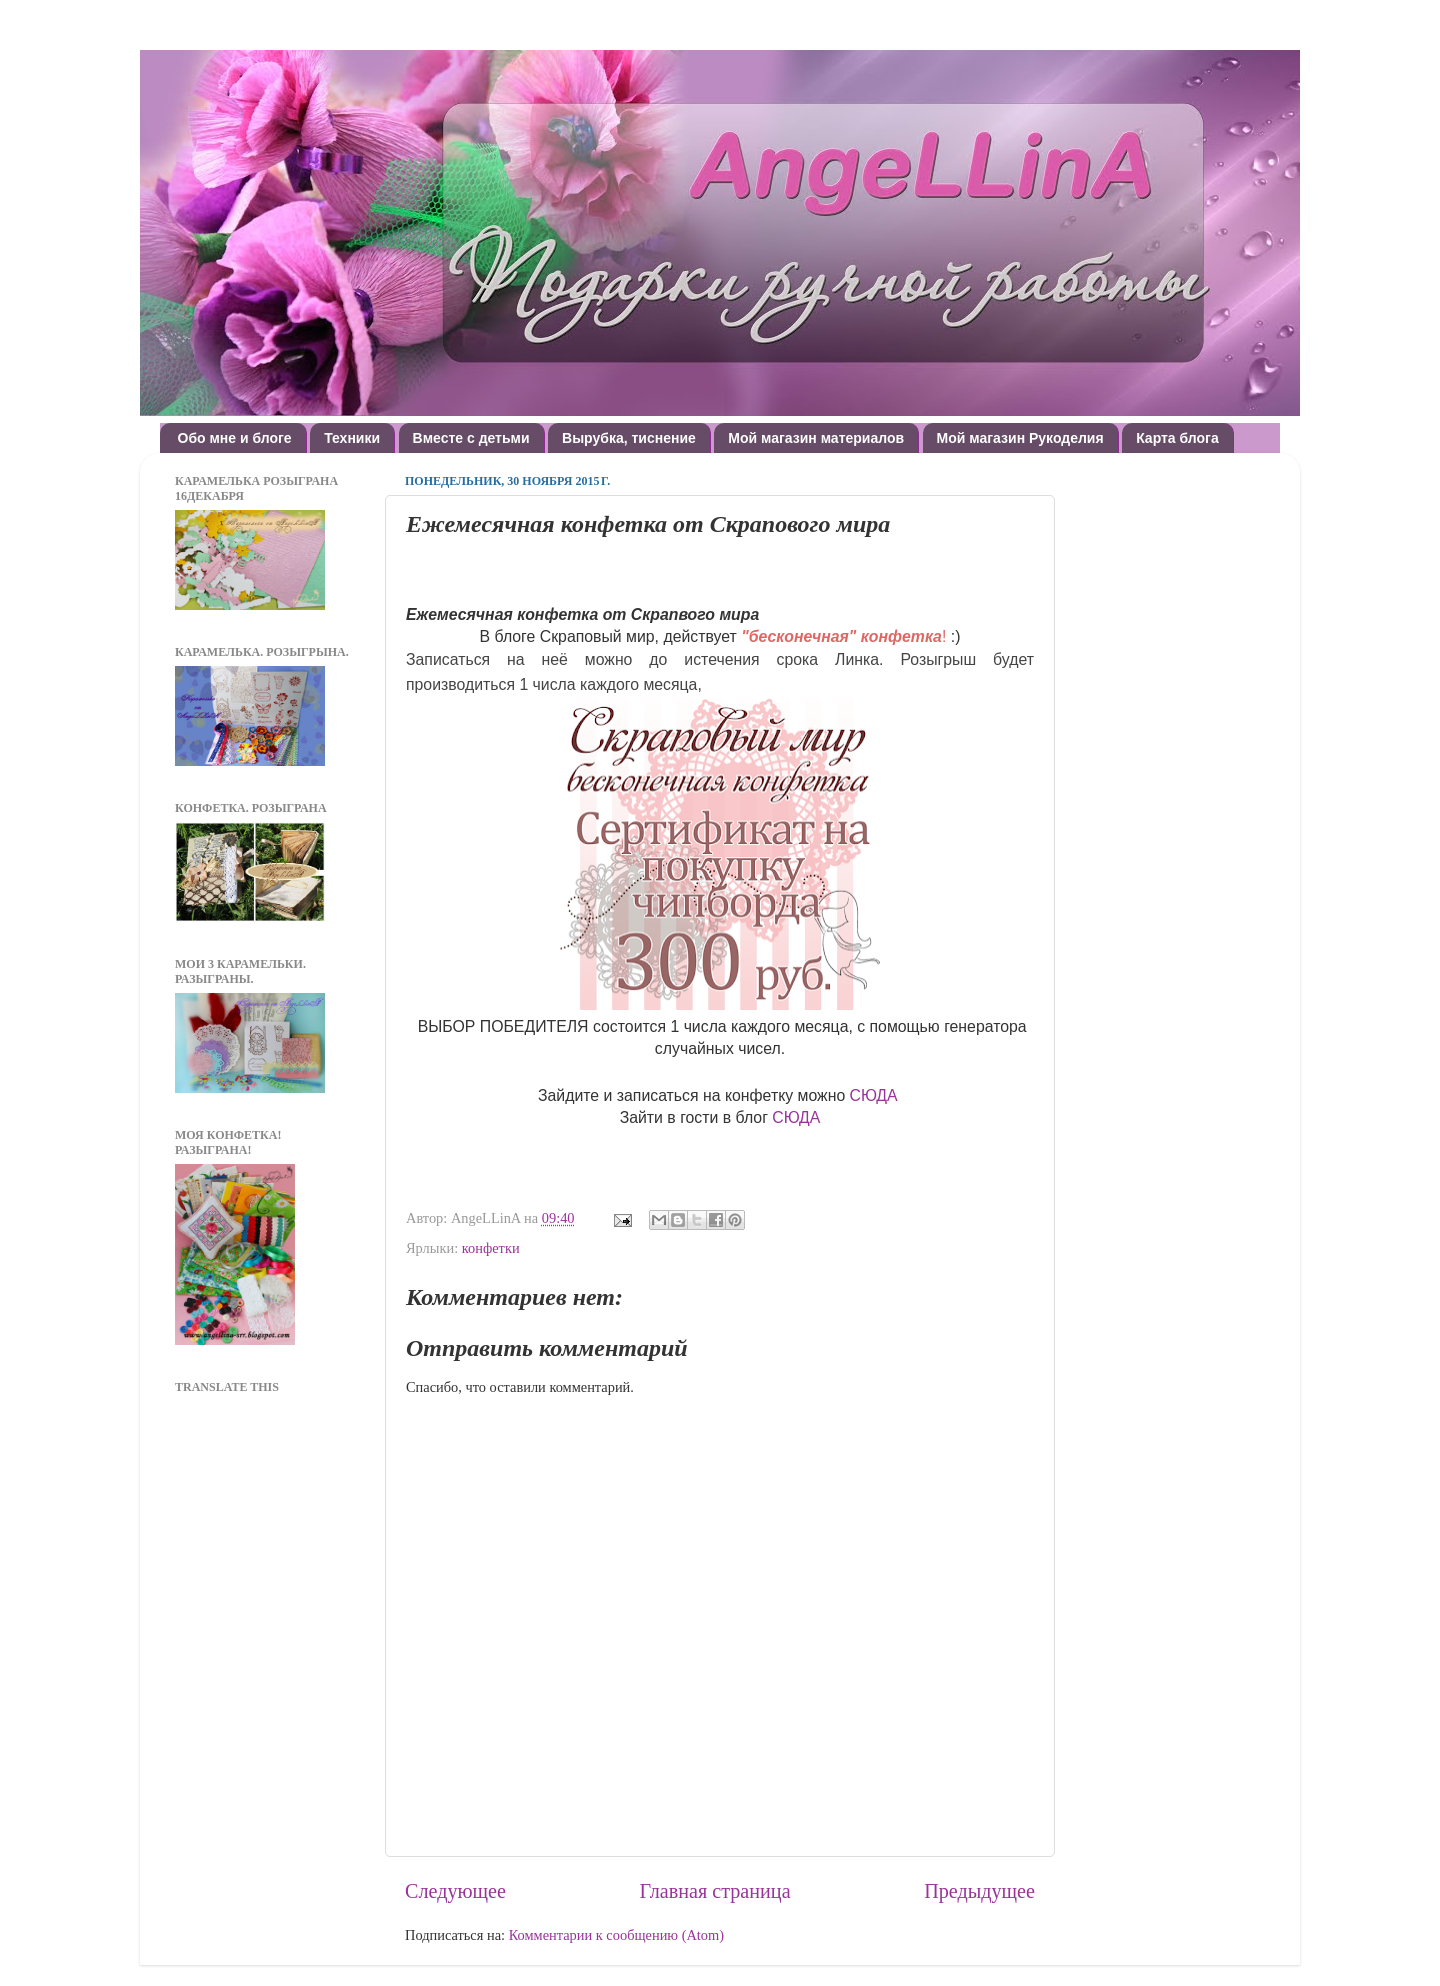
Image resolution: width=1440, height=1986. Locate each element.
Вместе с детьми (471, 438)
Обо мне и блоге (235, 438)
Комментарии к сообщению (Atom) (616, 1935)
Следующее (455, 1891)
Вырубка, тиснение (629, 438)
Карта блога (1177, 438)
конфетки (491, 1248)
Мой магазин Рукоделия (1020, 438)
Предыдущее (979, 1891)
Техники (352, 438)
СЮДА (874, 1095)
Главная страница (715, 1891)
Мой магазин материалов (816, 438)
